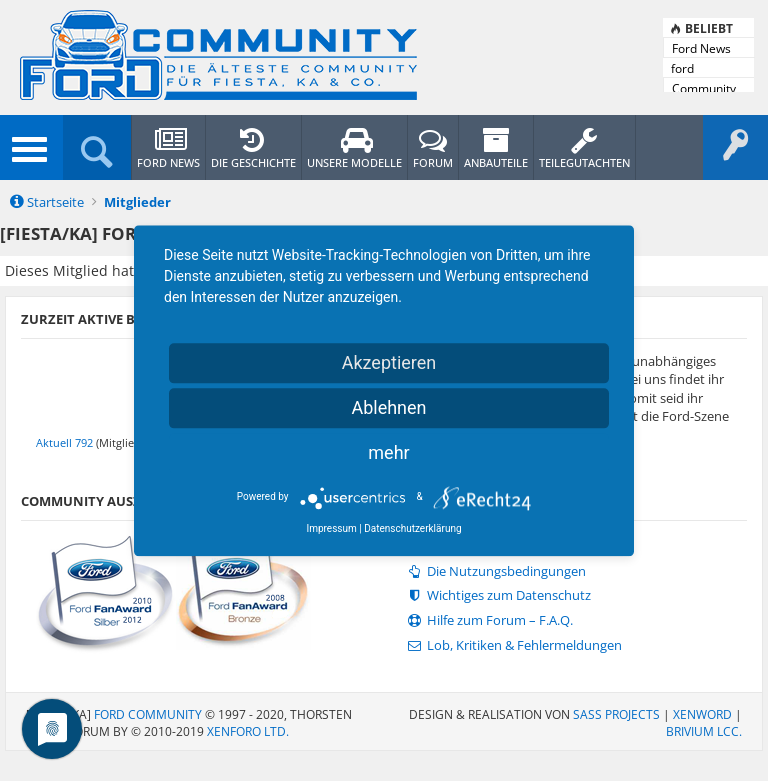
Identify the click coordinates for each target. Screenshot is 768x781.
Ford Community (148, 714)
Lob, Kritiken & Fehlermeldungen (513, 645)
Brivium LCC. (704, 731)
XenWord (702, 714)
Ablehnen (388, 407)
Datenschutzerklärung (412, 528)
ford (682, 68)
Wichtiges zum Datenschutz (497, 595)
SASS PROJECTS (616, 714)
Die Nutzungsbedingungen (495, 571)
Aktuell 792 (64, 442)
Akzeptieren (389, 362)
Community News (704, 89)
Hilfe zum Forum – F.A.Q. (488, 620)
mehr (388, 452)
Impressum (331, 528)
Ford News (701, 48)
